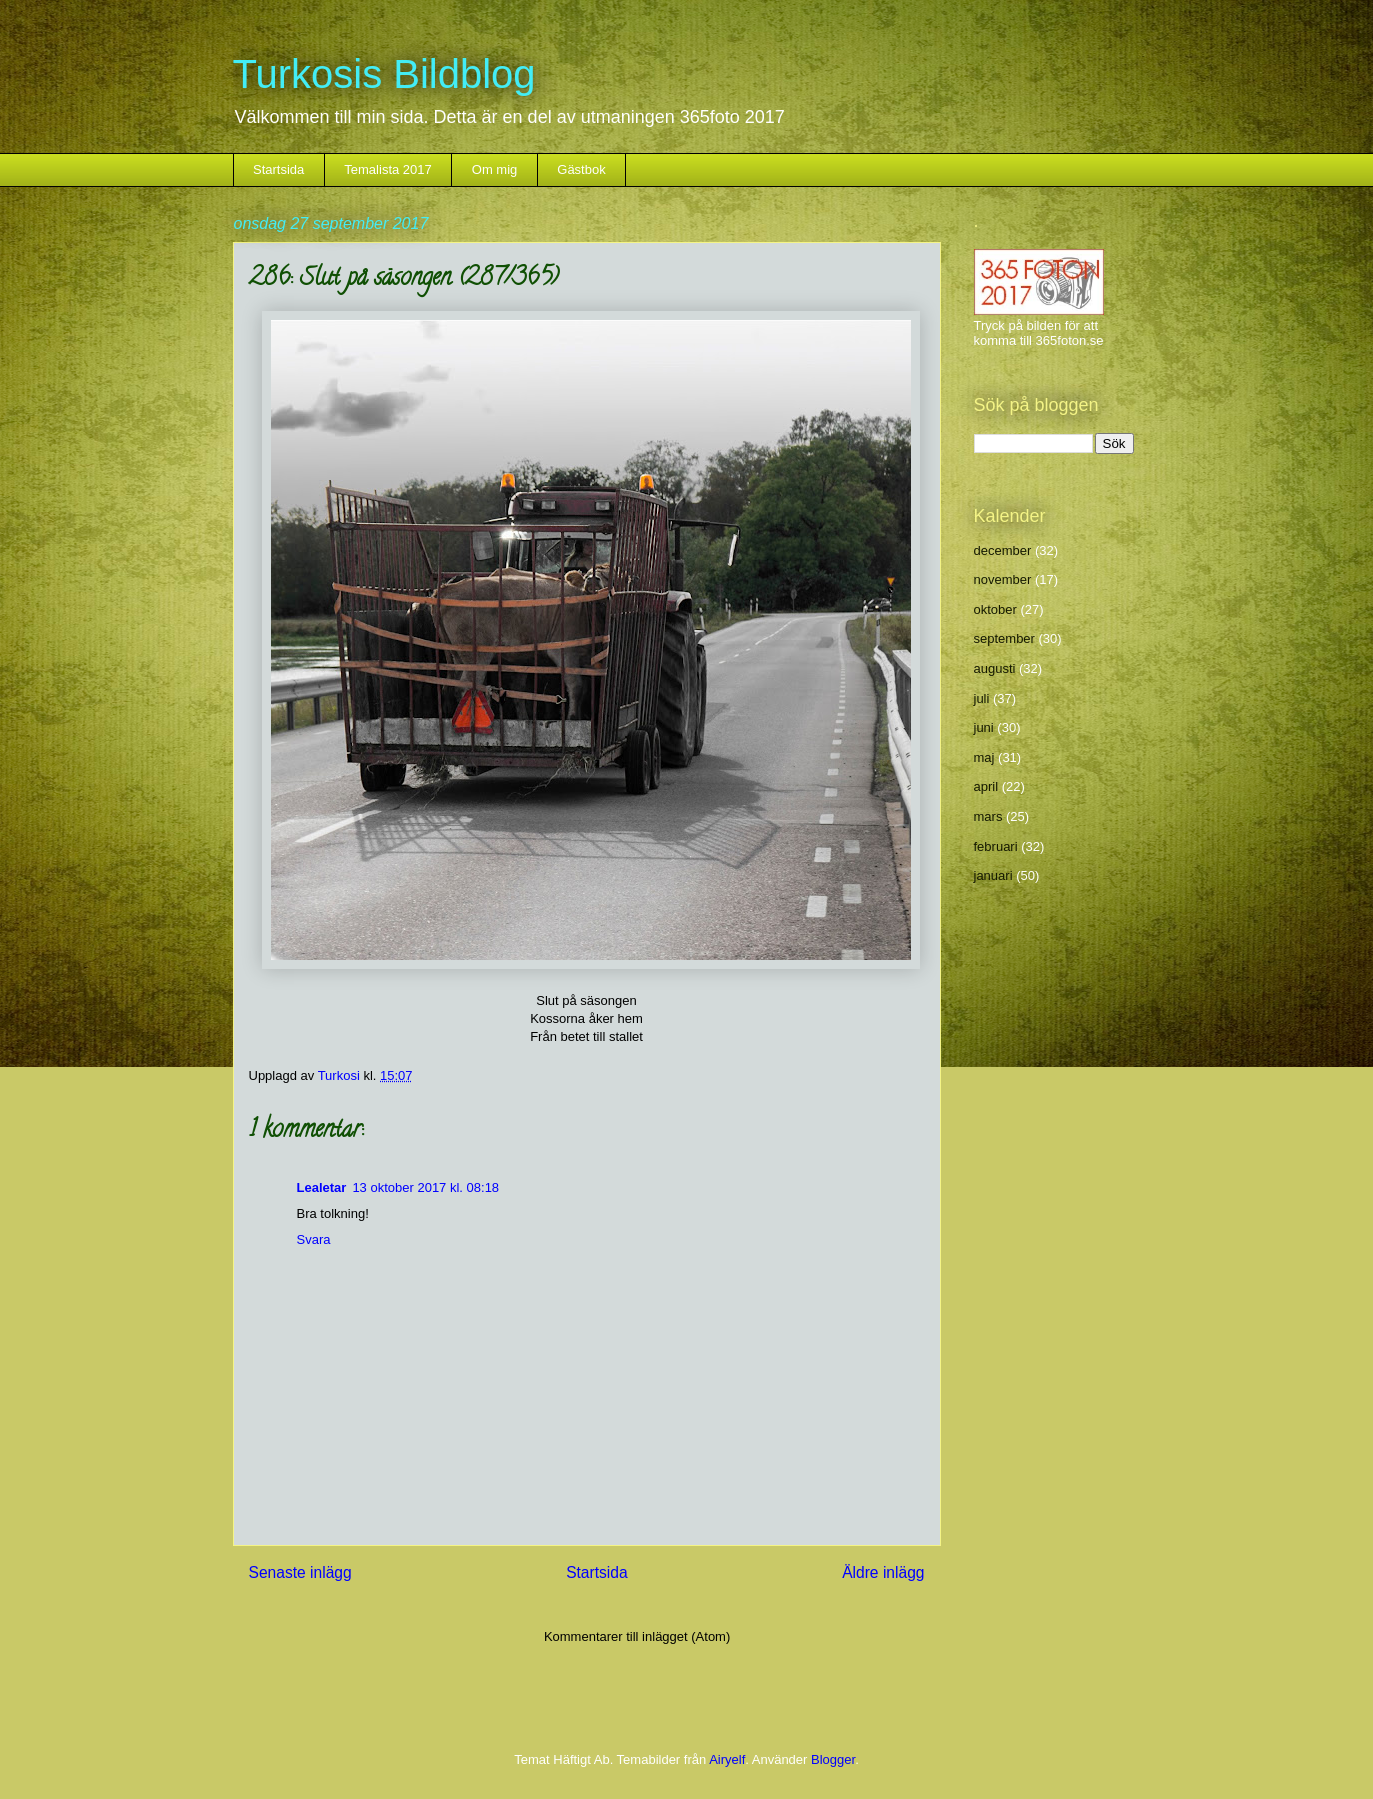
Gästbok (581, 169)
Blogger (833, 1759)
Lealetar (322, 1187)
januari (993, 875)
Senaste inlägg (300, 1572)
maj (984, 757)
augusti (995, 668)
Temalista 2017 (387, 169)
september (1004, 638)
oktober (995, 609)
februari (996, 846)
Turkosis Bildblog (384, 74)
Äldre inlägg (883, 1572)
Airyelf (727, 1759)
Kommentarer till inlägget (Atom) (637, 1636)
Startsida (278, 169)
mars (988, 816)
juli (982, 698)
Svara (314, 1239)
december (1003, 550)
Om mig (495, 169)
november (1003, 579)
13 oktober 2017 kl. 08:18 (425, 1187)
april (986, 786)
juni (984, 727)
